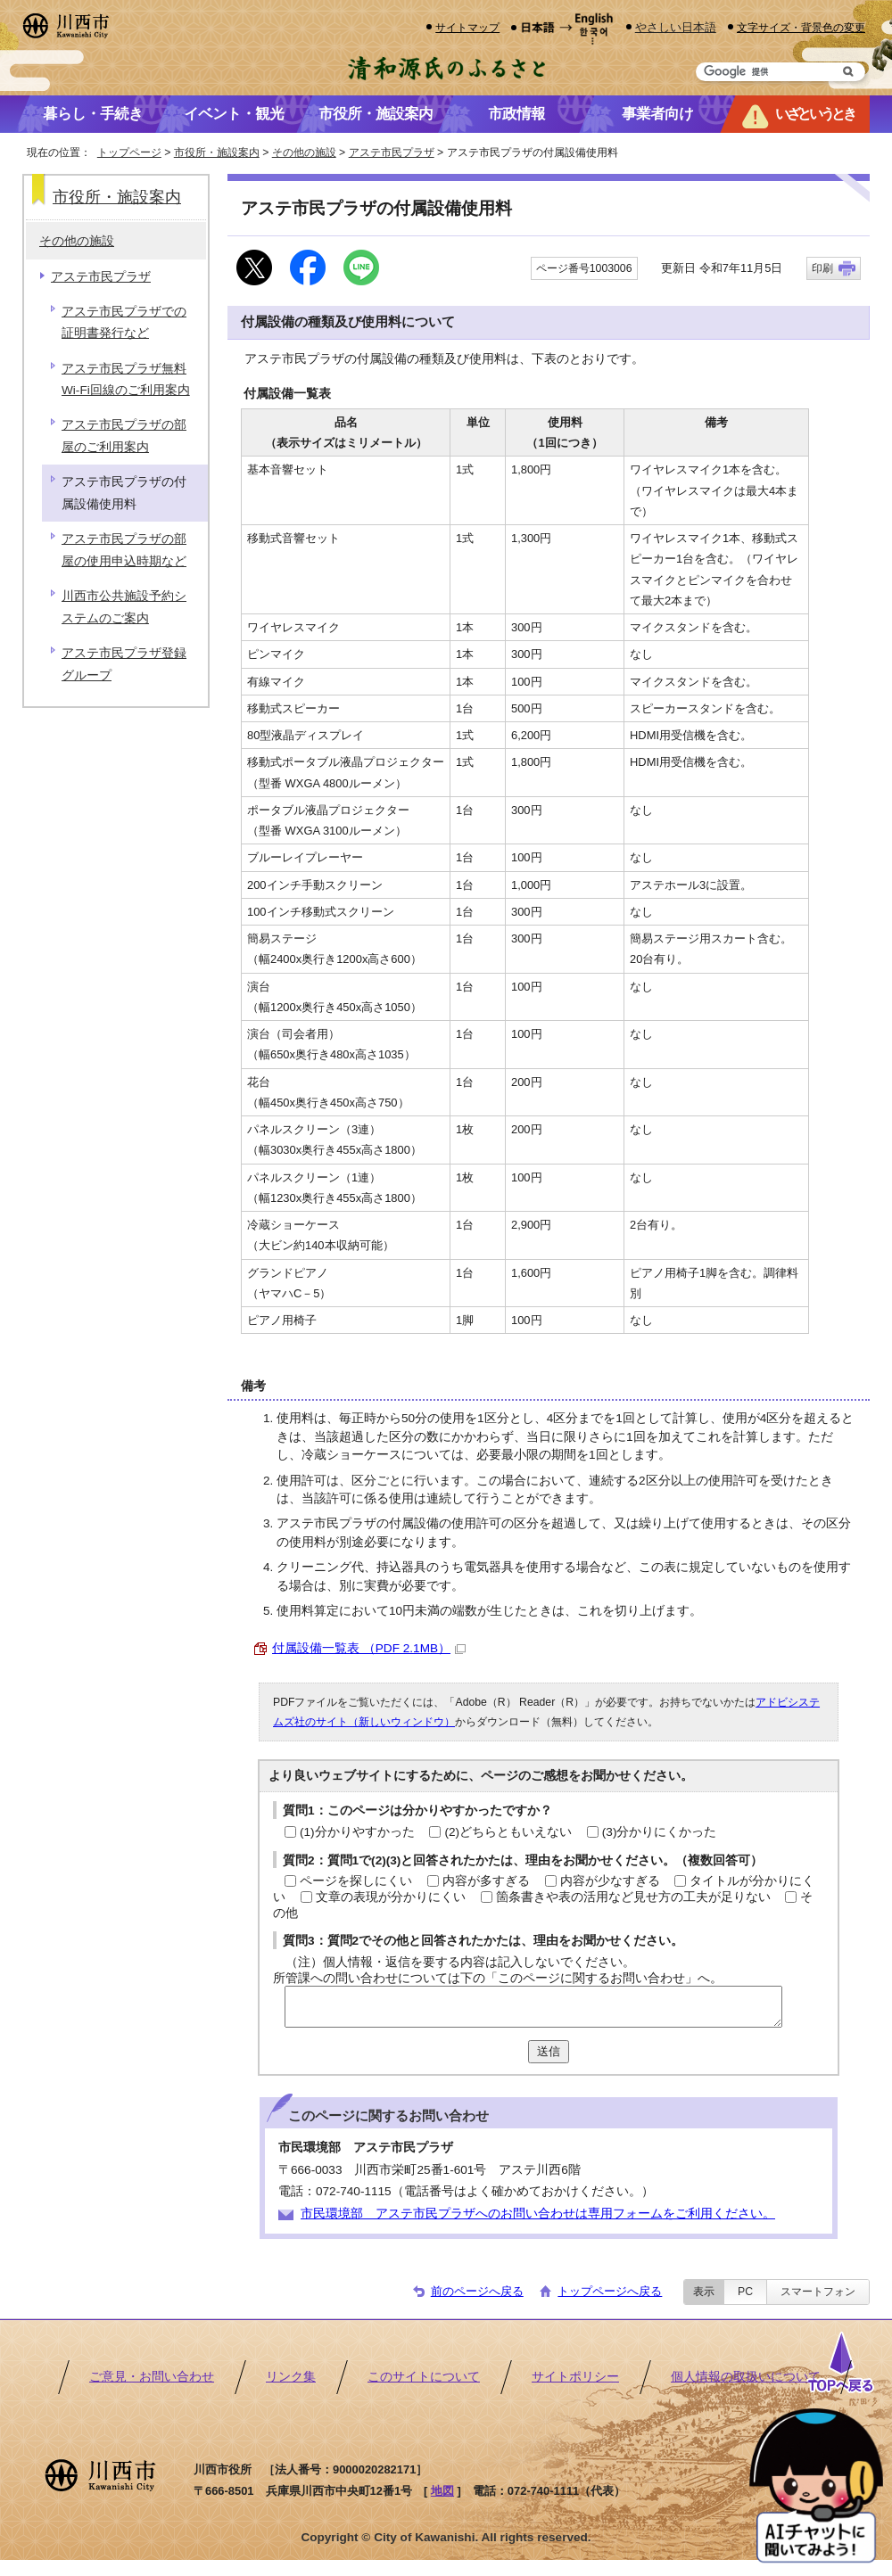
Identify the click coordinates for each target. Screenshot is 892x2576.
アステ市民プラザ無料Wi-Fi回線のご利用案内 (126, 379)
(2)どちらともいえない (508, 1832)
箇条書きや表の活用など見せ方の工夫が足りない (633, 1897)
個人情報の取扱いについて (746, 2376)
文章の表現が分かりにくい (391, 1897)
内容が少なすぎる (610, 1881)
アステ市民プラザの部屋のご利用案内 (124, 435)
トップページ (129, 152)
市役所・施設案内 (217, 152)
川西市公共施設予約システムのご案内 (124, 606)
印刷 (822, 268)
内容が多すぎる (486, 1881)
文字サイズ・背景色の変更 (801, 27)
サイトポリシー (575, 2376)
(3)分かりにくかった (659, 1832)
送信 (548, 2051)
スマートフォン (817, 2291)
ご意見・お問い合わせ (151, 2376)
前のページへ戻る (477, 2291)
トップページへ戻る (610, 2291)
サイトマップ (467, 27)
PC (745, 2291)
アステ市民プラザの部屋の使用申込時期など (124, 549)
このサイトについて (424, 2376)
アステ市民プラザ (391, 152)
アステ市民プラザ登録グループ (124, 663)
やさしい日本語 (675, 27)
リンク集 (291, 2376)
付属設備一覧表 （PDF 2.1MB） (369, 1648)
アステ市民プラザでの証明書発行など (124, 322)
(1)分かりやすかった (357, 1832)
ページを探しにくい (356, 1881)
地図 (442, 2491)
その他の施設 (304, 152)
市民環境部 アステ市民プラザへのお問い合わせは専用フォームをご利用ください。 (538, 2213)
